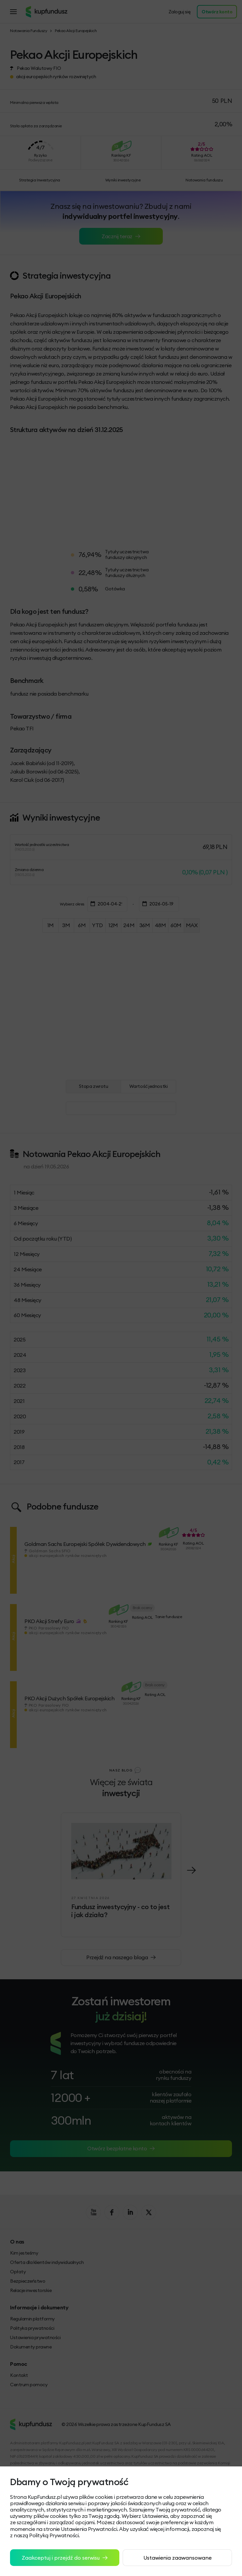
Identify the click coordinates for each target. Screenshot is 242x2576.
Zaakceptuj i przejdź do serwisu (65, 2557)
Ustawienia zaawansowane (177, 2557)
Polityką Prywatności (54, 2535)
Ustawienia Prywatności (89, 2529)
